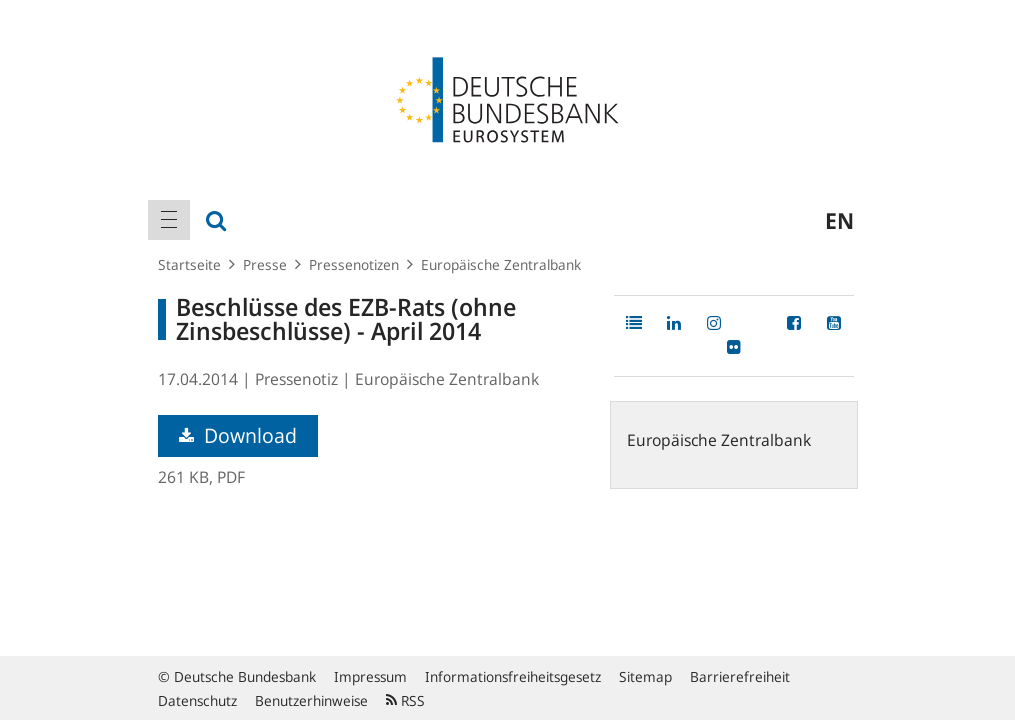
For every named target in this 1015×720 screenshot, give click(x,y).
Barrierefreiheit (740, 676)
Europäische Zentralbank (501, 264)
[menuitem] (169, 220)
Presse (265, 264)
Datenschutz (197, 700)
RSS (405, 700)
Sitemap (645, 676)
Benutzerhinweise (311, 700)
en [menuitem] (839, 220)
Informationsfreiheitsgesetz (513, 676)
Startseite (189, 264)
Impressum (370, 676)
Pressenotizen (354, 264)
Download (238, 435)
